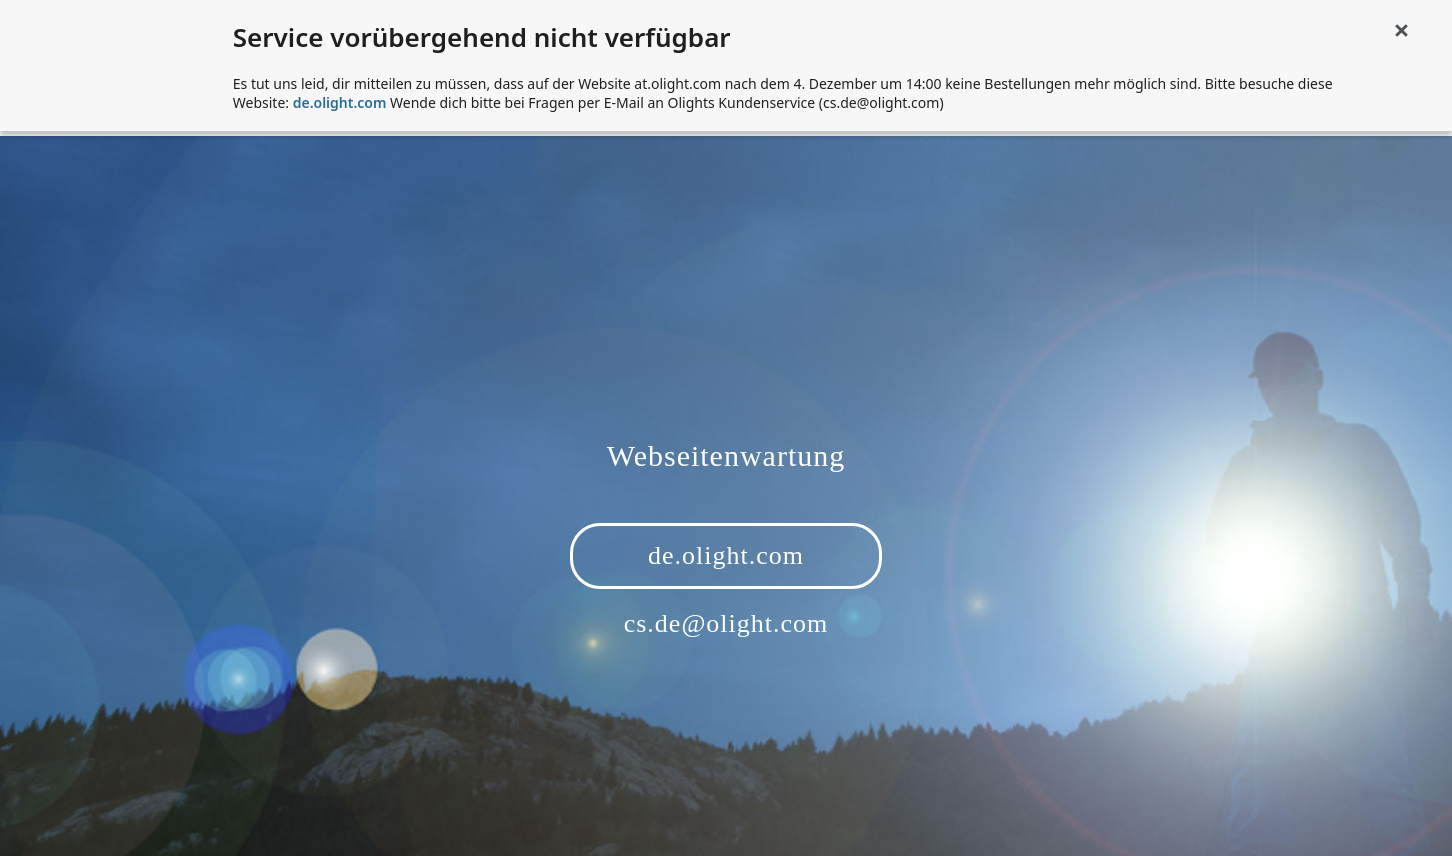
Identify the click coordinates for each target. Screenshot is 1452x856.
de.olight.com (340, 102)
